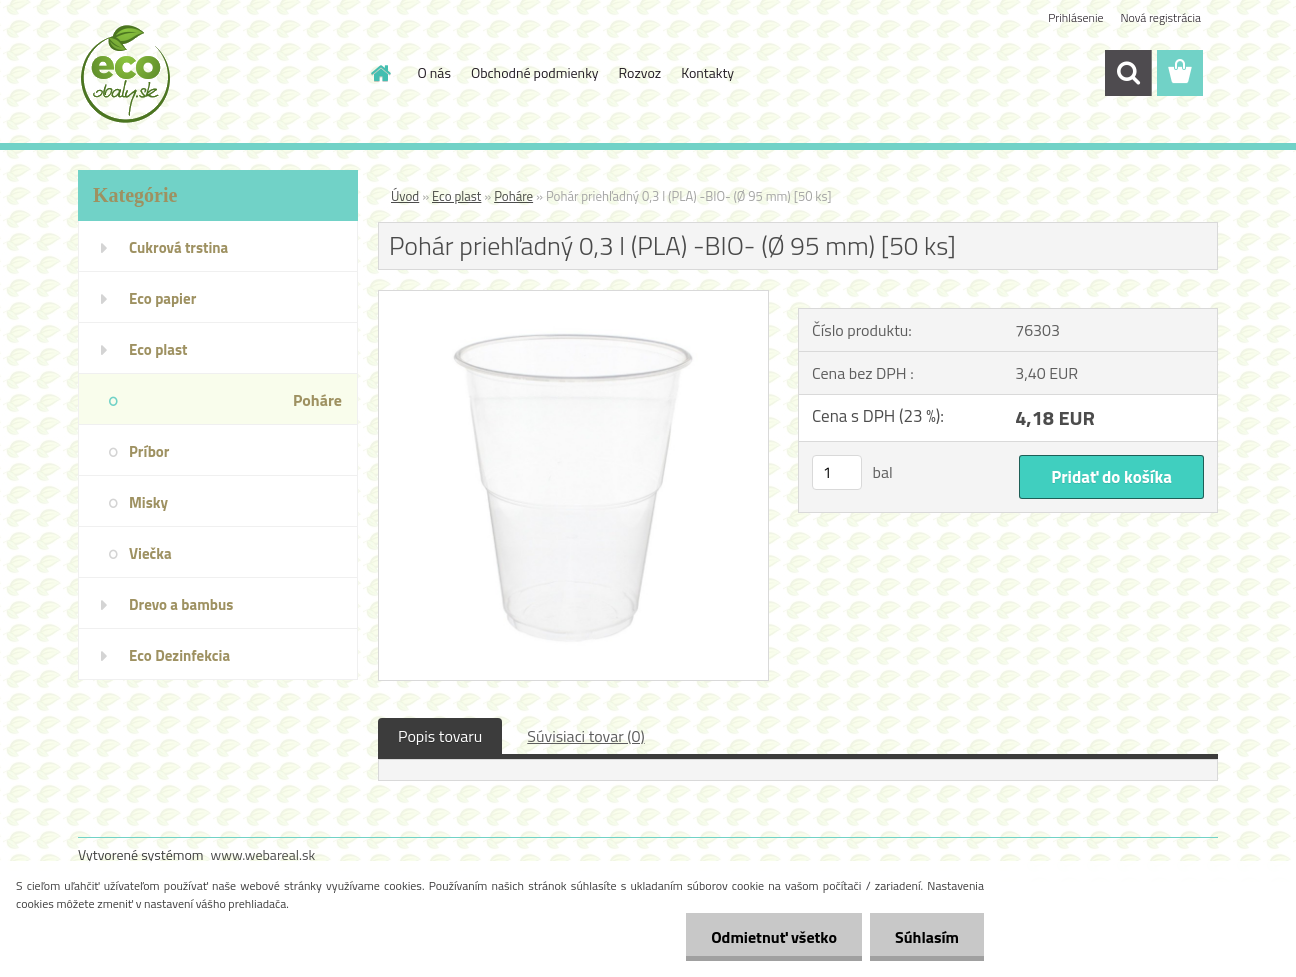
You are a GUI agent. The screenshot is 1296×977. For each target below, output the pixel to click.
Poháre (513, 196)
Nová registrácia (1160, 17)
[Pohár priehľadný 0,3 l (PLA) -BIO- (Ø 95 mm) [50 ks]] (573, 299)
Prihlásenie (1075, 17)
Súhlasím (927, 937)
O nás (434, 72)
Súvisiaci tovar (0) (585, 736)
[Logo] (215, 74)
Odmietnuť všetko (774, 937)
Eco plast (456, 196)
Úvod (405, 196)
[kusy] (837, 472)
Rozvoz (640, 72)
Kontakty (707, 72)
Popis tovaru (440, 736)
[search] (1128, 73)
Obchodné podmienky (535, 72)
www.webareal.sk (263, 854)
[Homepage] (380, 73)
